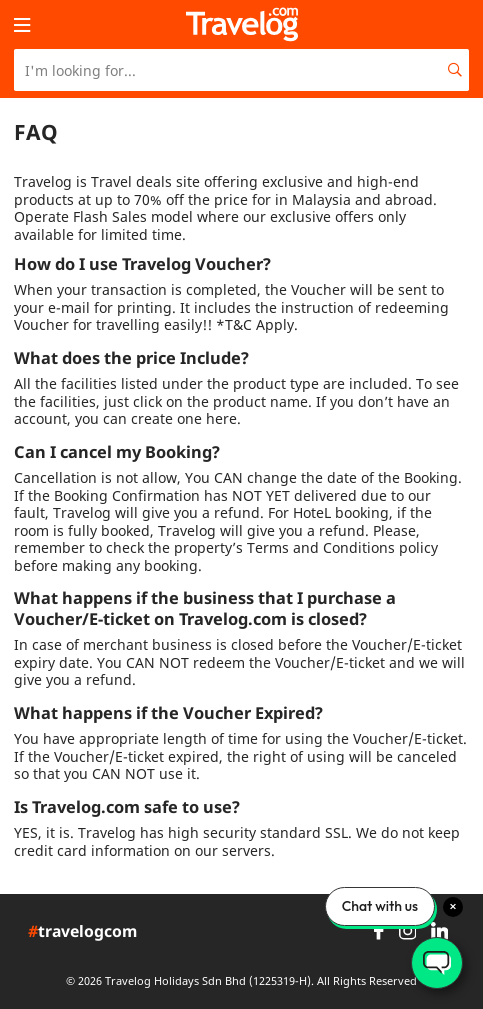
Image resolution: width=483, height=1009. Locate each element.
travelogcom (82, 932)
